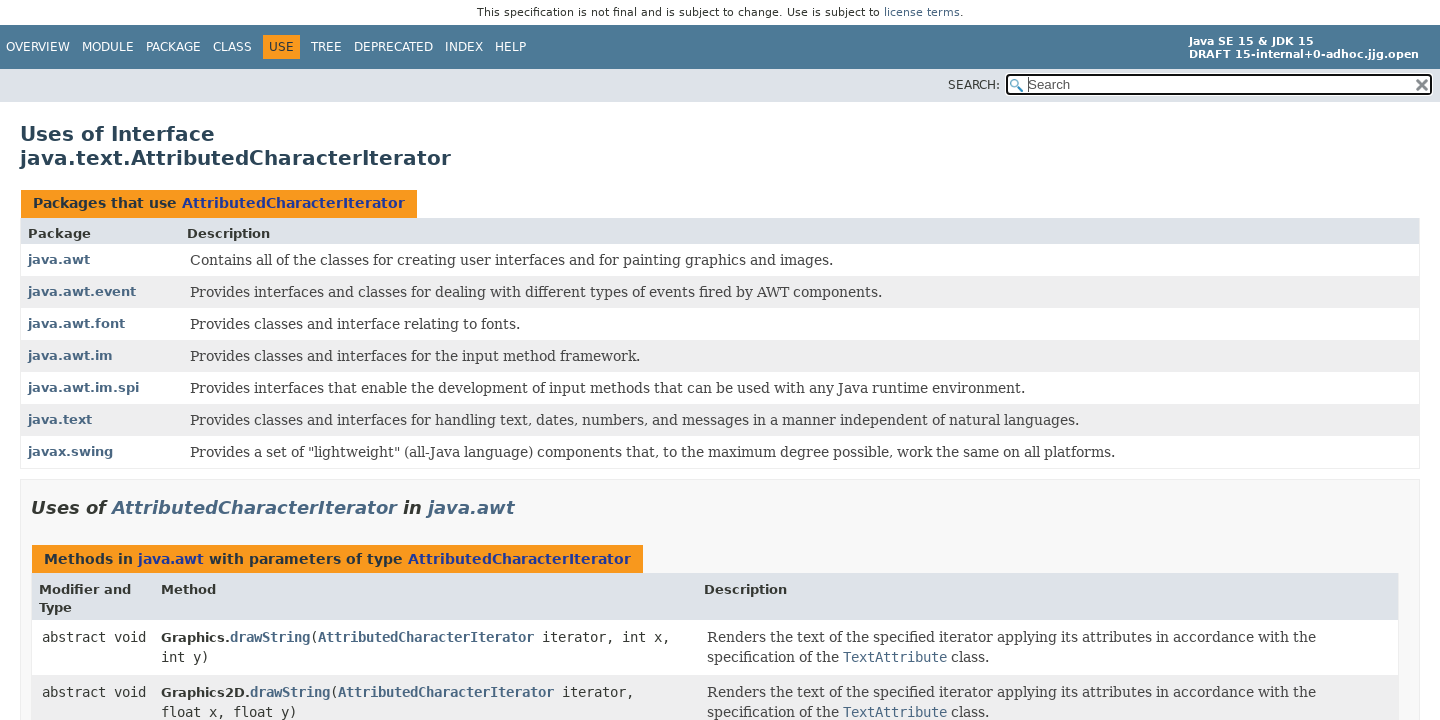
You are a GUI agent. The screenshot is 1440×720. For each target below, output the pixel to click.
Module (108, 47)
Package (173, 47)
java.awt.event (82, 291)
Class (232, 47)
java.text (60, 419)
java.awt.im (70, 355)
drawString (270, 637)
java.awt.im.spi (83, 387)
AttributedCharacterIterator (293, 203)
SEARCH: (974, 85)
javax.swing (70, 451)
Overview (38, 47)
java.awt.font (76, 323)
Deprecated (393, 47)
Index (464, 47)
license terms (922, 12)
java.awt (59, 259)
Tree (326, 47)
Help (510, 47)
